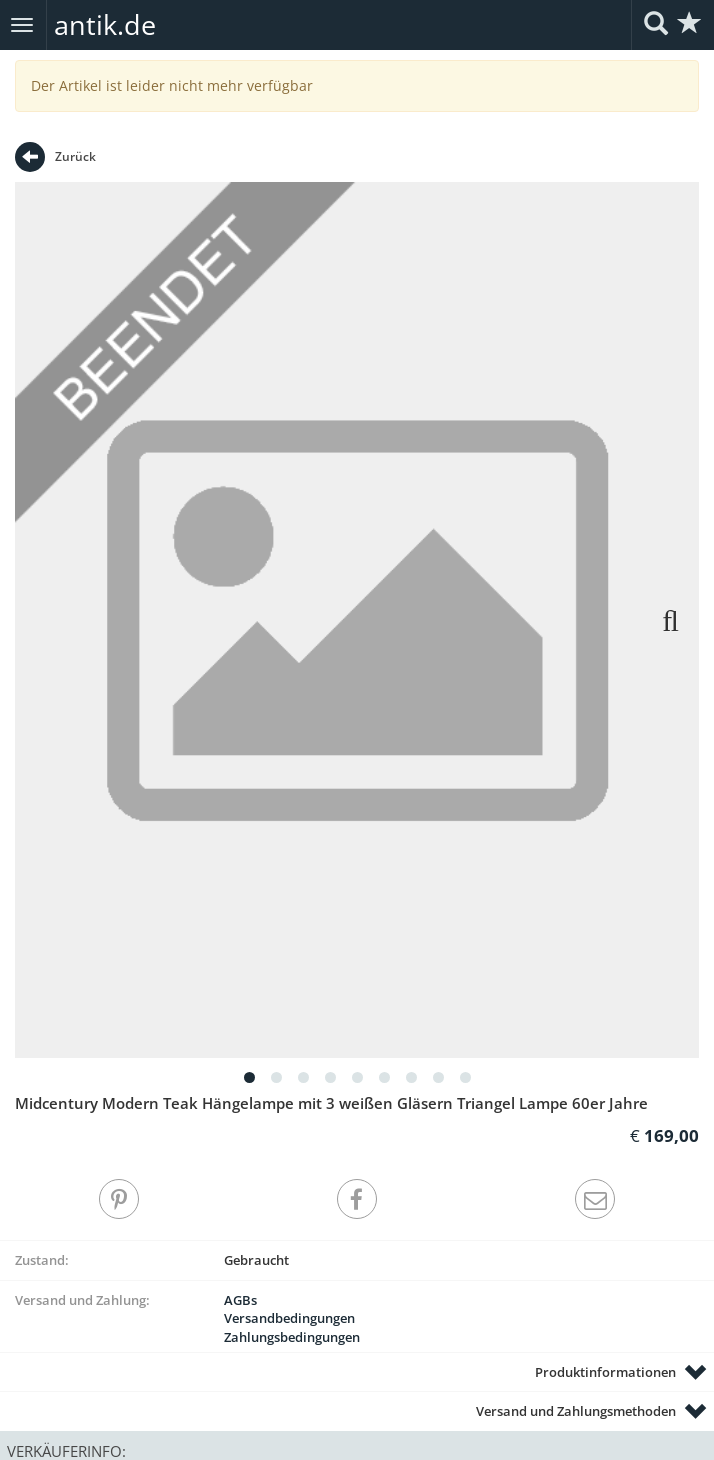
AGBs (240, 1300)
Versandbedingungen (289, 1318)
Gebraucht (256, 1260)
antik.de (105, 24)
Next (659, 620)
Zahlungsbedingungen (292, 1337)
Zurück (55, 157)
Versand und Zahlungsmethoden (576, 1411)
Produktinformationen (605, 1372)
